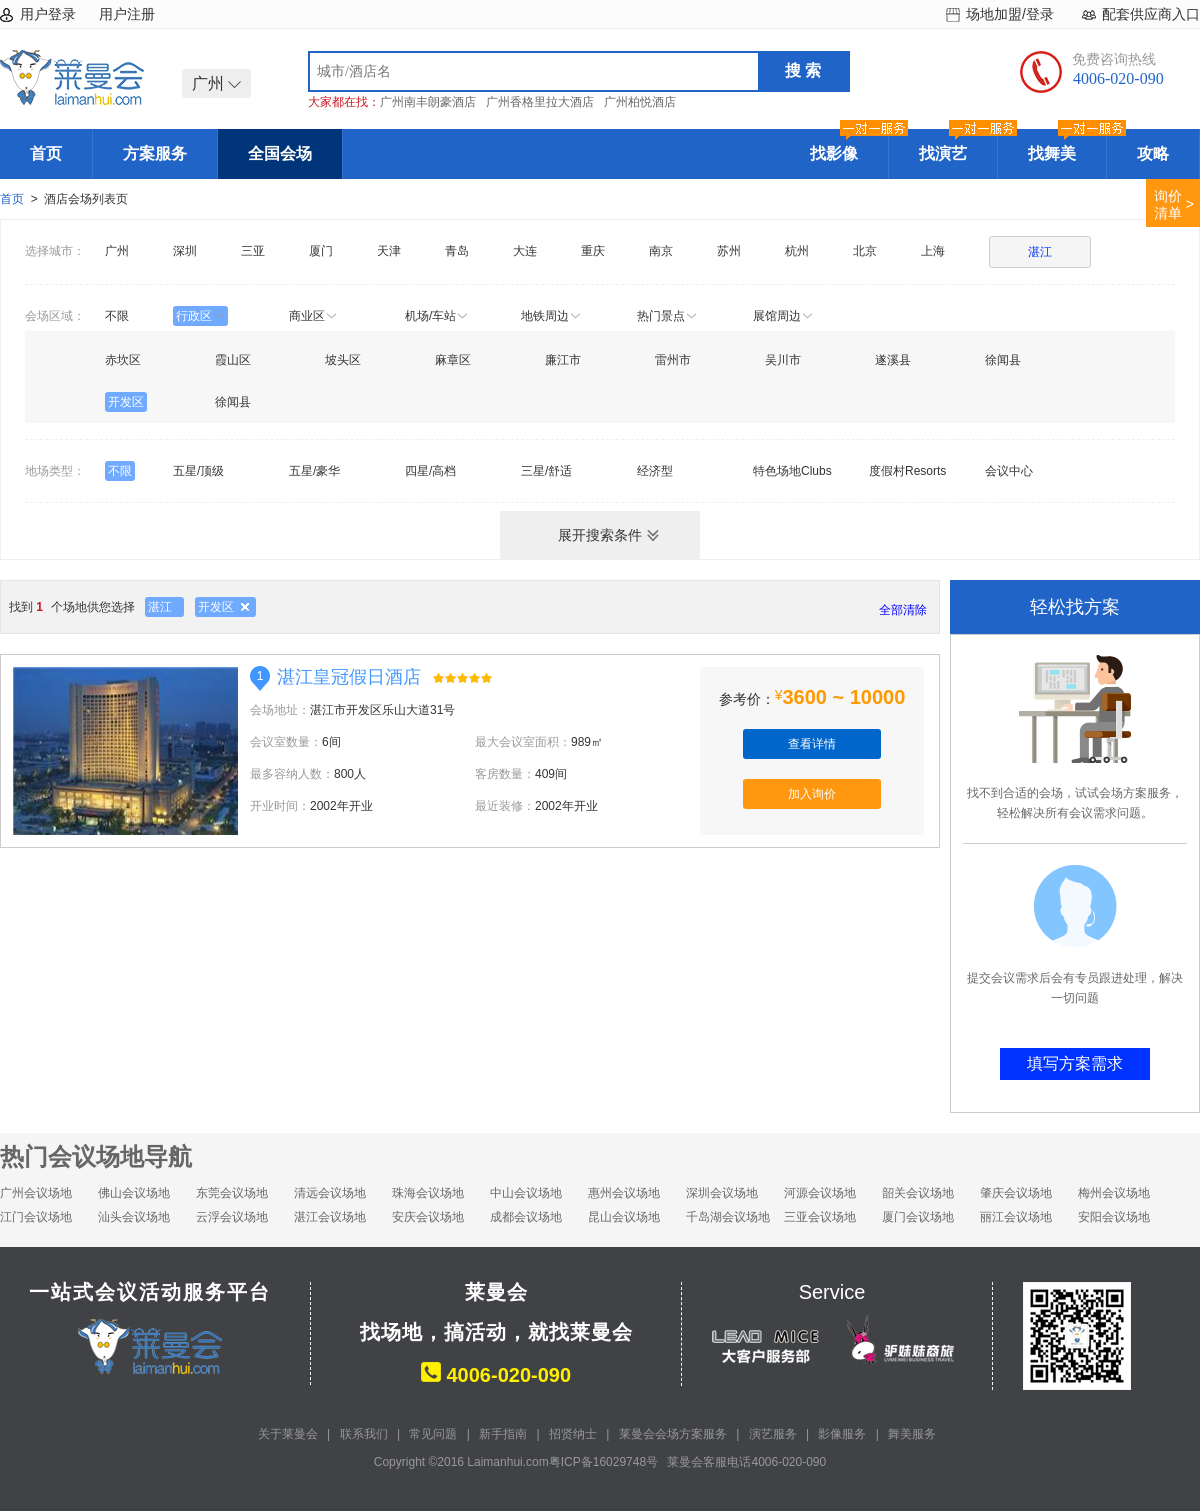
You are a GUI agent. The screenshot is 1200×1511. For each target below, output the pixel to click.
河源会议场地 (820, 1193)
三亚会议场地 (820, 1217)
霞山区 (233, 360)
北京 (865, 251)
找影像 (849, 145)
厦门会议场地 (918, 1217)
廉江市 (563, 360)
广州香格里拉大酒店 (540, 102)
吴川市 (783, 360)
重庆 (593, 251)
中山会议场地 (526, 1193)
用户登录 (48, 14)
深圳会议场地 (722, 1193)
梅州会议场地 (1114, 1193)
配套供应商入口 (1151, 14)
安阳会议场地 (1114, 1217)
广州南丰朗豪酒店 (428, 102)
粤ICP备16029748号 (603, 1462)
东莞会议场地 (232, 1193)
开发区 (126, 402)
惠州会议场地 (624, 1193)
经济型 (655, 471)
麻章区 (453, 360)
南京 (661, 251)
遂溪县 (893, 360)
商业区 (313, 316)
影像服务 (842, 1434)
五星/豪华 (314, 471)
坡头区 (343, 360)
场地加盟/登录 (1010, 14)
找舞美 (1067, 145)
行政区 (200, 316)
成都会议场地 (526, 1217)
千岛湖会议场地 (728, 1217)
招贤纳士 (573, 1434)
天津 (389, 251)
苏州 (729, 251)
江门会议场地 (36, 1217)
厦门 (321, 251)
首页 (46, 153)
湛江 (1040, 252)
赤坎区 (123, 360)
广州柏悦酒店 (640, 102)
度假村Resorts (907, 471)
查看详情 (812, 744)
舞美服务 (912, 1434)
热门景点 (667, 316)
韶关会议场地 (918, 1193)
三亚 (253, 251)
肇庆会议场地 (1016, 1193)
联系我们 (364, 1434)
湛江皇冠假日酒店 (349, 677)
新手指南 (503, 1434)
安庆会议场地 (428, 1217)
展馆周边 (783, 316)
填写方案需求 (1075, 1063)
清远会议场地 (330, 1193)
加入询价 (812, 794)
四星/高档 (430, 471)
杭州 (797, 251)
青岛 (457, 251)
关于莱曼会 (288, 1434)
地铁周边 (551, 316)
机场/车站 (437, 316)
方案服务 (155, 153)
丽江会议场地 (1016, 1217)
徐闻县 (1003, 360)
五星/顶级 (198, 471)
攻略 (1153, 153)
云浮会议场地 (232, 1217)
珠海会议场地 (428, 1193)
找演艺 (958, 145)
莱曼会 (72, 77)
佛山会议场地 (134, 1193)
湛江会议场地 (330, 1217)
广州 (117, 251)
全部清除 (903, 610)
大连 (525, 251)
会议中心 (1009, 471)
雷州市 (673, 360)
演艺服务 (773, 1434)
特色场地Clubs (792, 471)
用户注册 (127, 14)
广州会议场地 (36, 1193)
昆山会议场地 (624, 1217)
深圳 (185, 251)
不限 (117, 316)
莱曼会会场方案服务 (673, 1434)
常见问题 (433, 1434)
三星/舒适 (546, 471)
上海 (933, 251)
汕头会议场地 (134, 1217)
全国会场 (280, 153)
